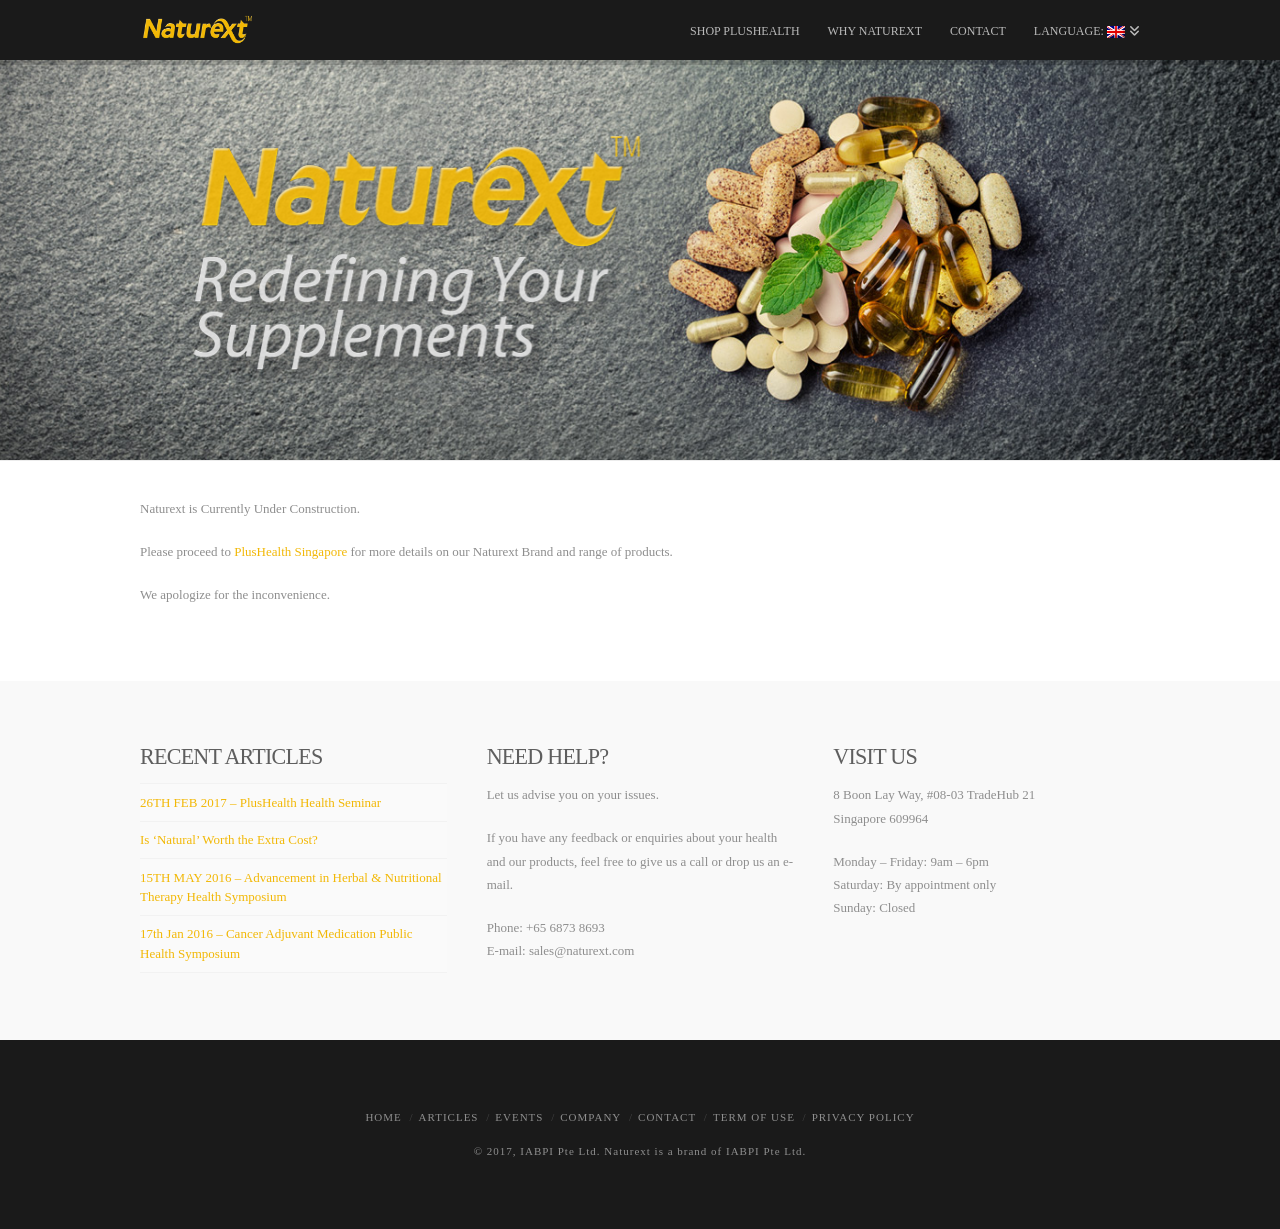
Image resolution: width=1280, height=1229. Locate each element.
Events (519, 1117)
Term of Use (754, 1117)
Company (590, 1117)
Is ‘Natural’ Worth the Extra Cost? (229, 839)
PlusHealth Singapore (290, 551)
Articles (449, 1117)
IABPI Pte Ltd (558, 1151)
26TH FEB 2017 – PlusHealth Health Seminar (260, 802)
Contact (667, 1117)
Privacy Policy (863, 1117)
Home (383, 1117)
